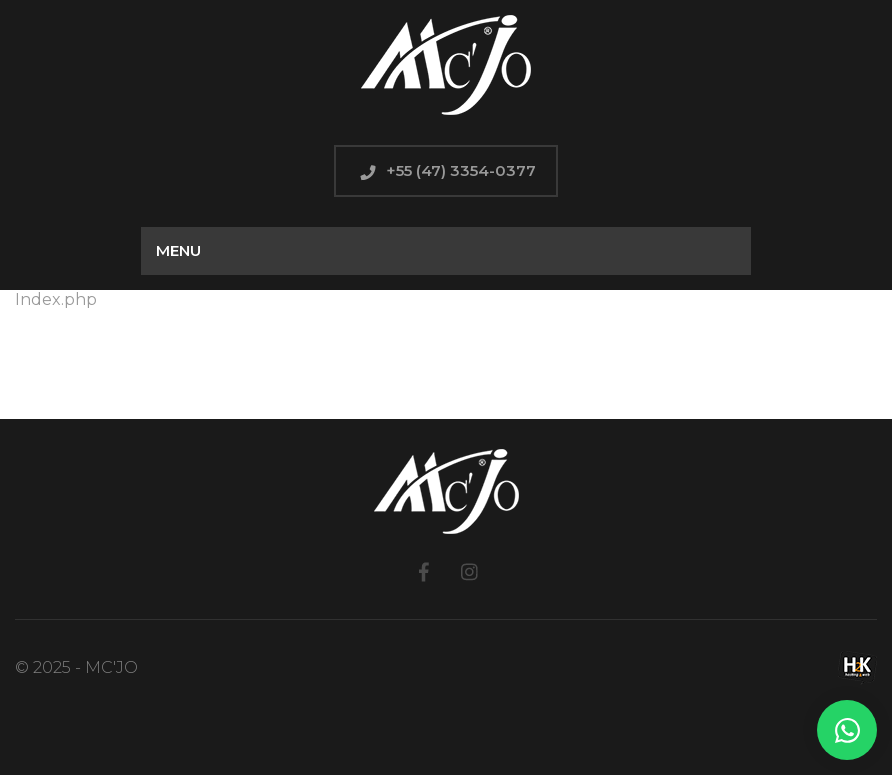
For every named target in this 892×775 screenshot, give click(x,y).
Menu (178, 250)
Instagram (468, 571)
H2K (857, 667)
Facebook (423, 571)
